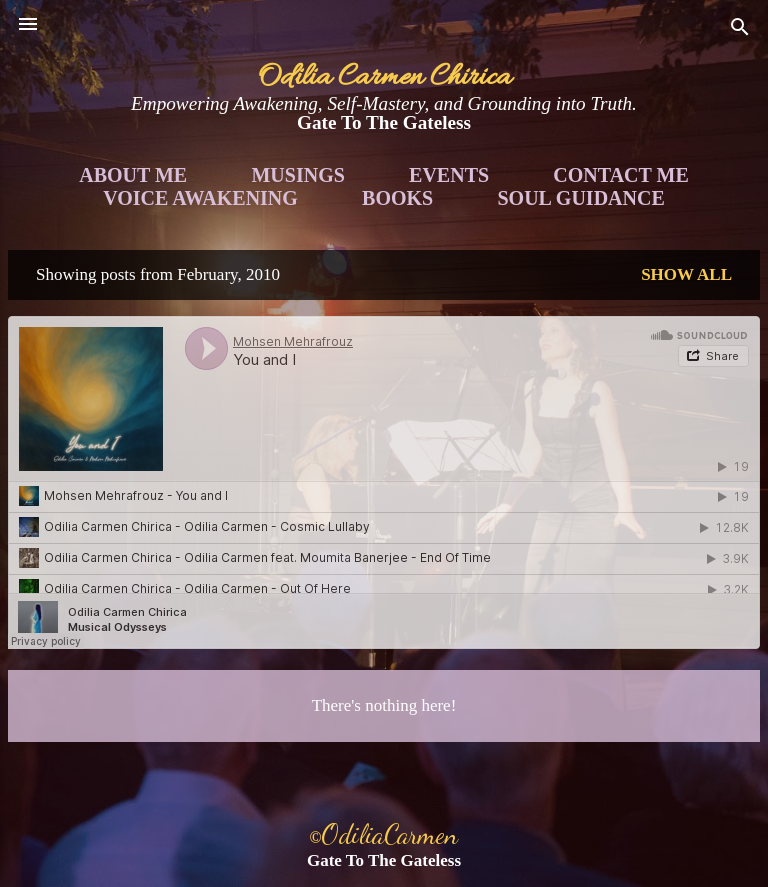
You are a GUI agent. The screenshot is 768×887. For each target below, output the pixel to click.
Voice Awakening (200, 198)
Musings (297, 175)
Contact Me (620, 175)
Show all (686, 274)
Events (449, 175)
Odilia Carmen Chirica (384, 78)
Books (397, 198)
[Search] (740, 30)
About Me (133, 175)
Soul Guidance (581, 198)
